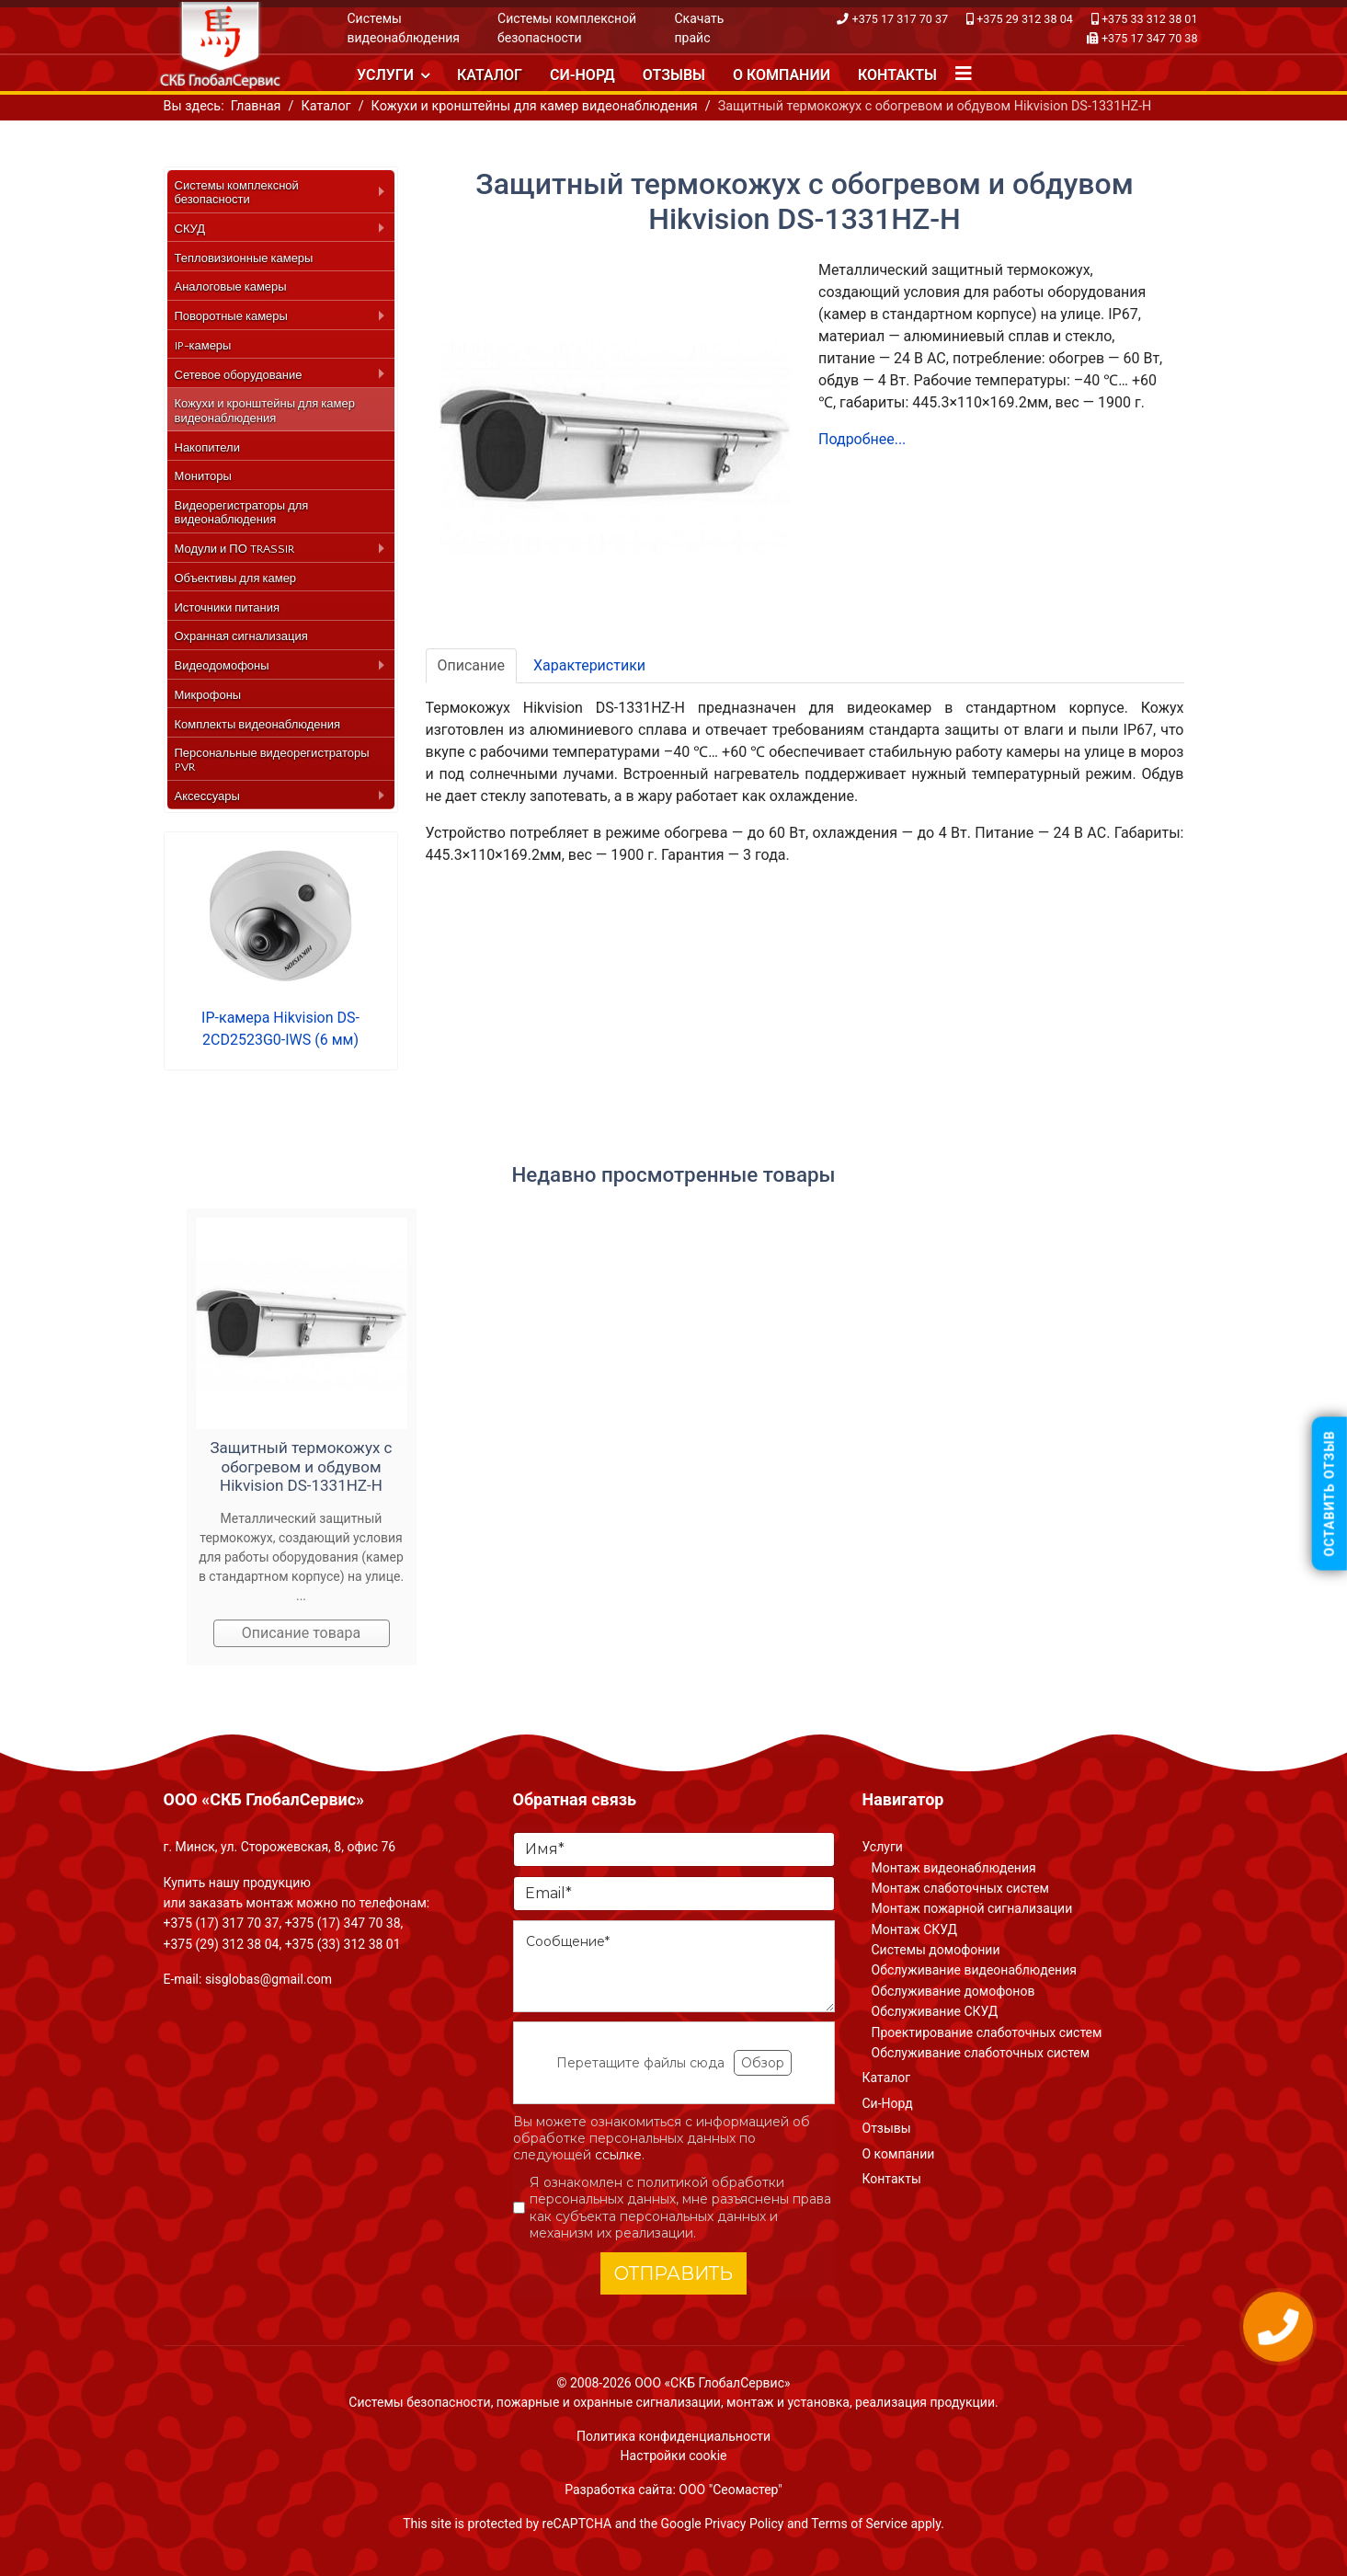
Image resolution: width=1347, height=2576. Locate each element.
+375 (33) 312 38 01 (343, 1944)
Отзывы (674, 75)
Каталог (489, 75)
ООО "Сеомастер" (730, 2489)
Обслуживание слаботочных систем (981, 2052)
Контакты (897, 75)
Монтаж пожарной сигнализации (972, 1908)
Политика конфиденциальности (673, 2436)
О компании (781, 75)
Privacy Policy (743, 2523)
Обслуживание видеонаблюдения (974, 1970)
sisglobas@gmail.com (268, 1979)
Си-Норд (582, 75)
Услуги (385, 75)
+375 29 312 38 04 (1024, 19)
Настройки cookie (674, 2455)
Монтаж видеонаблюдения (954, 1867)
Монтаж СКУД (915, 1929)
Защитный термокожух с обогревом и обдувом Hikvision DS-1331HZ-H (302, 1466)
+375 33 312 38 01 (1150, 19)
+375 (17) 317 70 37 (222, 1923)
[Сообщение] (674, 1966)
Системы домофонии (936, 1949)
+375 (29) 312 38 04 (222, 1944)
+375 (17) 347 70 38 (343, 1923)
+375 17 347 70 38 (1150, 38)
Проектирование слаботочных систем (987, 2032)
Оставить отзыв (1329, 1494)
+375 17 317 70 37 (900, 19)
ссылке (618, 2155)
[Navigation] (963, 73)
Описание (472, 665)
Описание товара (301, 1633)
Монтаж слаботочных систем (960, 1888)
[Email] (674, 1893)
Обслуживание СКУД (935, 2011)
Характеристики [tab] (589, 665)
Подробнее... (862, 439)
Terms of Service (859, 2523)
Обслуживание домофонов (953, 1991)
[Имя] (674, 1849)
